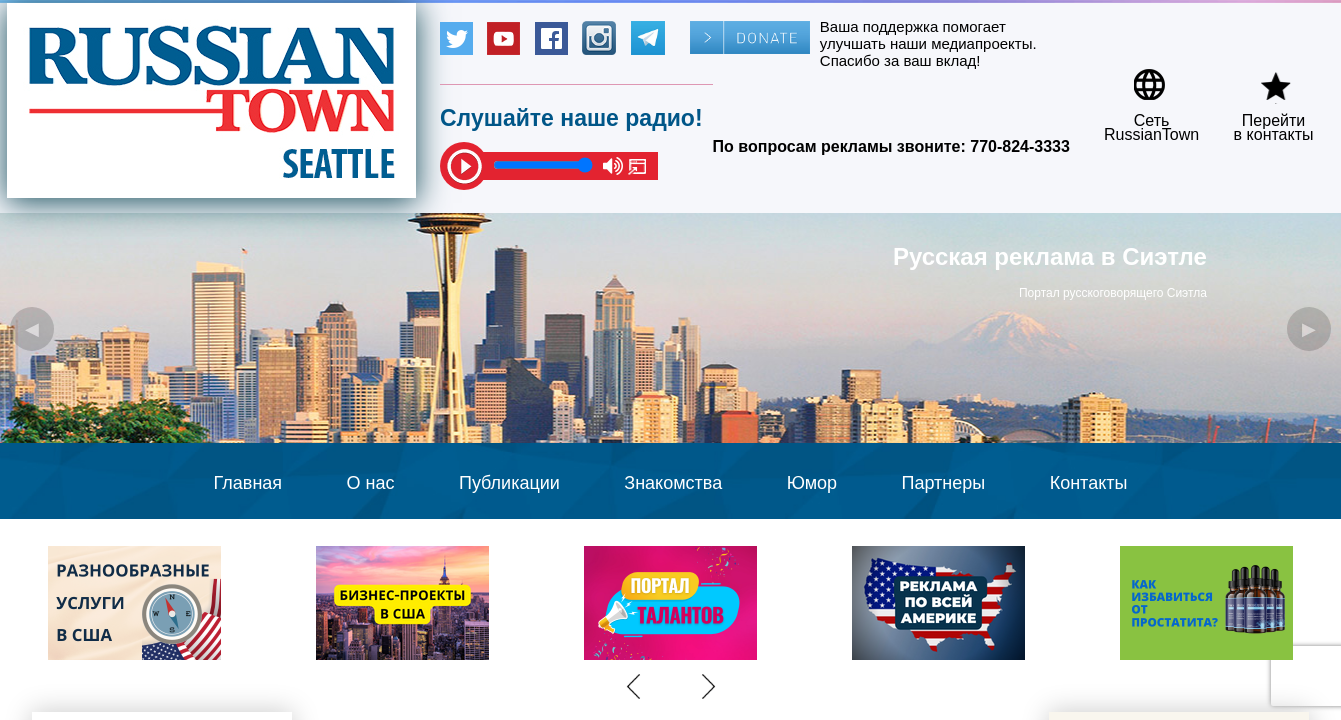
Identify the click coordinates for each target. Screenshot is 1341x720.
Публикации (509, 483)
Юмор (812, 483)
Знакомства (673, 483)
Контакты (1089, 483)
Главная (248, 483)
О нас (371, 483)
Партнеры (944, 483)
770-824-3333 (1020, 146)
